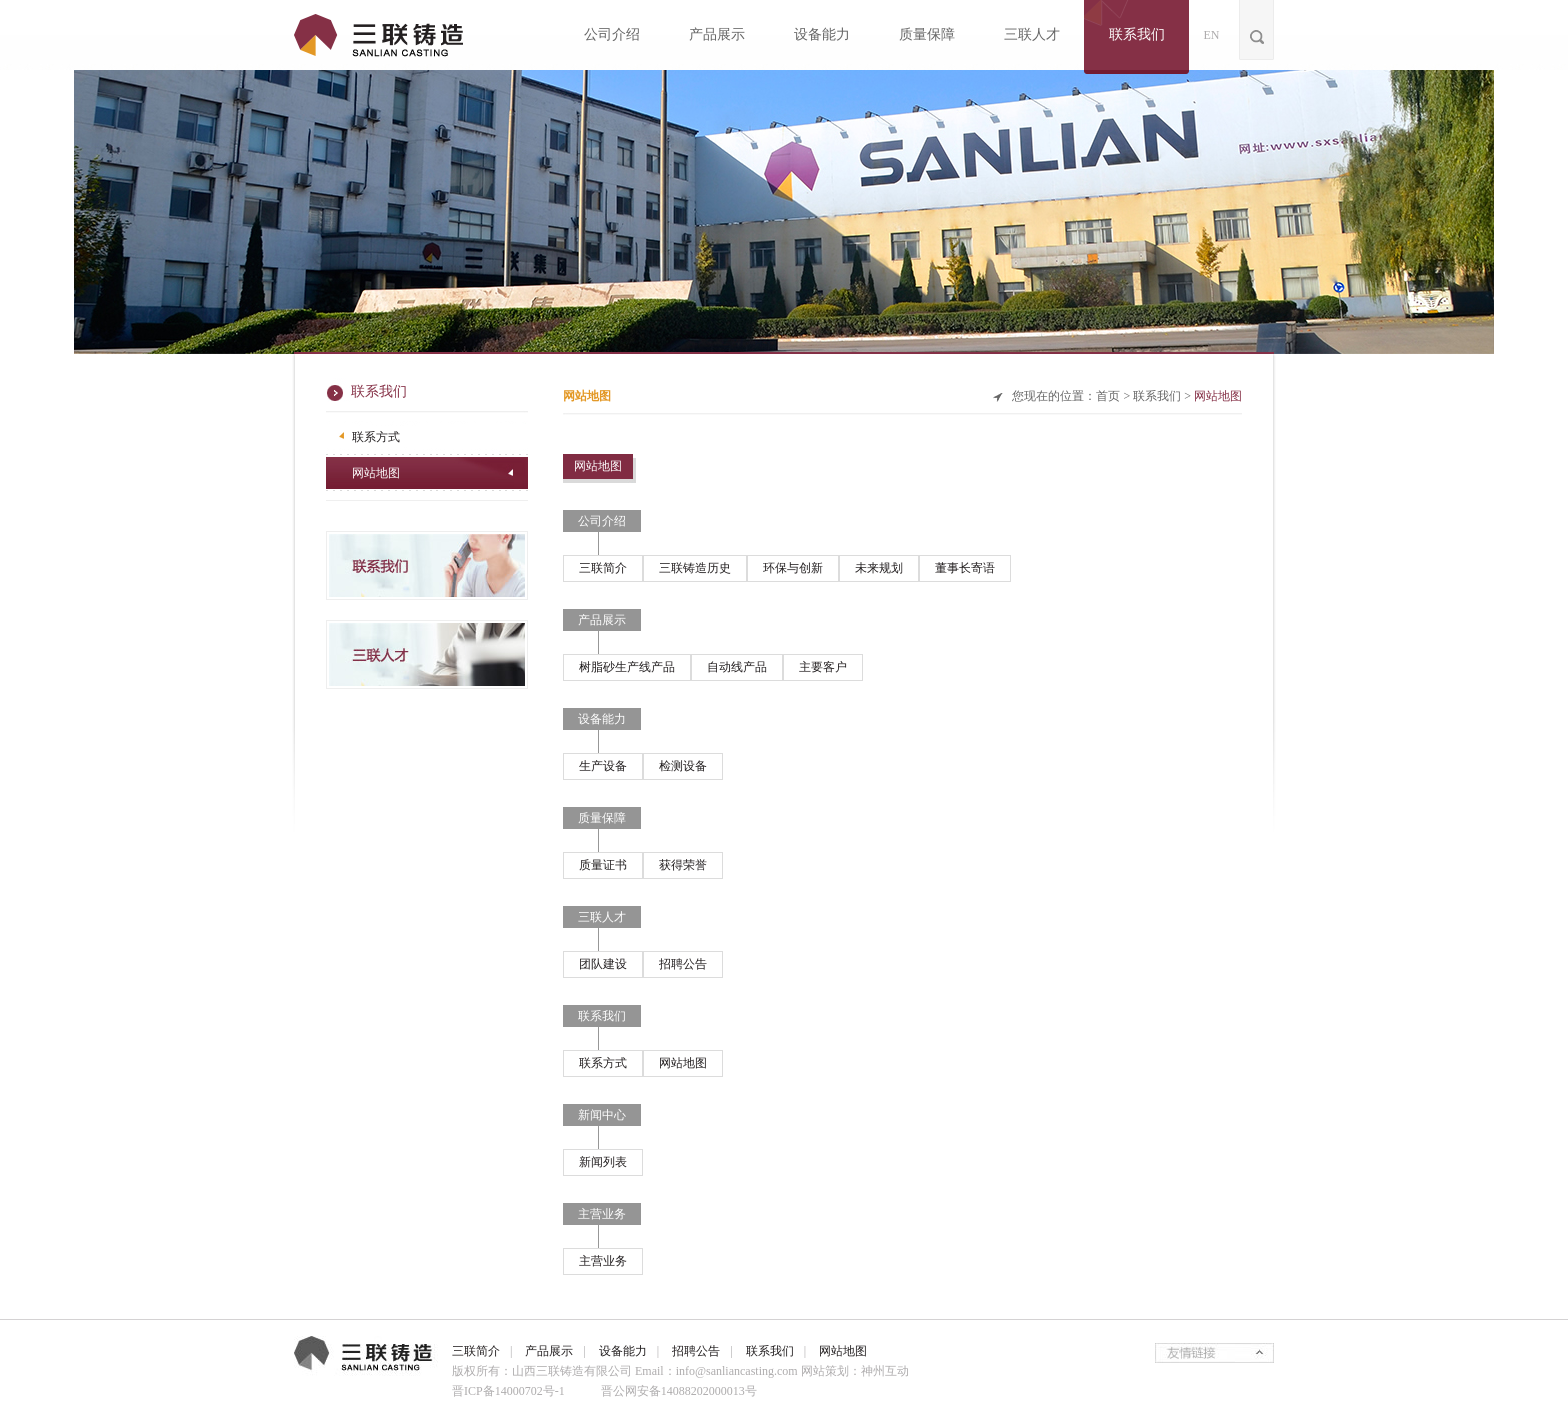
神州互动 (885, 1371)
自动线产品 (737, 667)
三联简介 (603, 568)
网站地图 (376, 473)
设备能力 (822, 34)
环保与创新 (793, 568)
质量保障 (927, 34)
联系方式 (376, 437)
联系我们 (1137, 34)
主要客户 (823, 667)
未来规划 (879, 568)
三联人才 (1032, 34)
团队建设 (603, 964)
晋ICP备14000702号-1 (508, 1391)
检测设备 (683, 766)
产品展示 (717, 34)
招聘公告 (683, 964)
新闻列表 (603, 1162)
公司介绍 (612, 34)
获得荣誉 (683, 865)
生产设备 (603, 766)
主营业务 (603, 1261)
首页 (1108, 396)
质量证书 (603, 865)
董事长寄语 (965, 568)
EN (1212, 35)
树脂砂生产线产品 (627, 667)
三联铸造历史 (695, 568)
